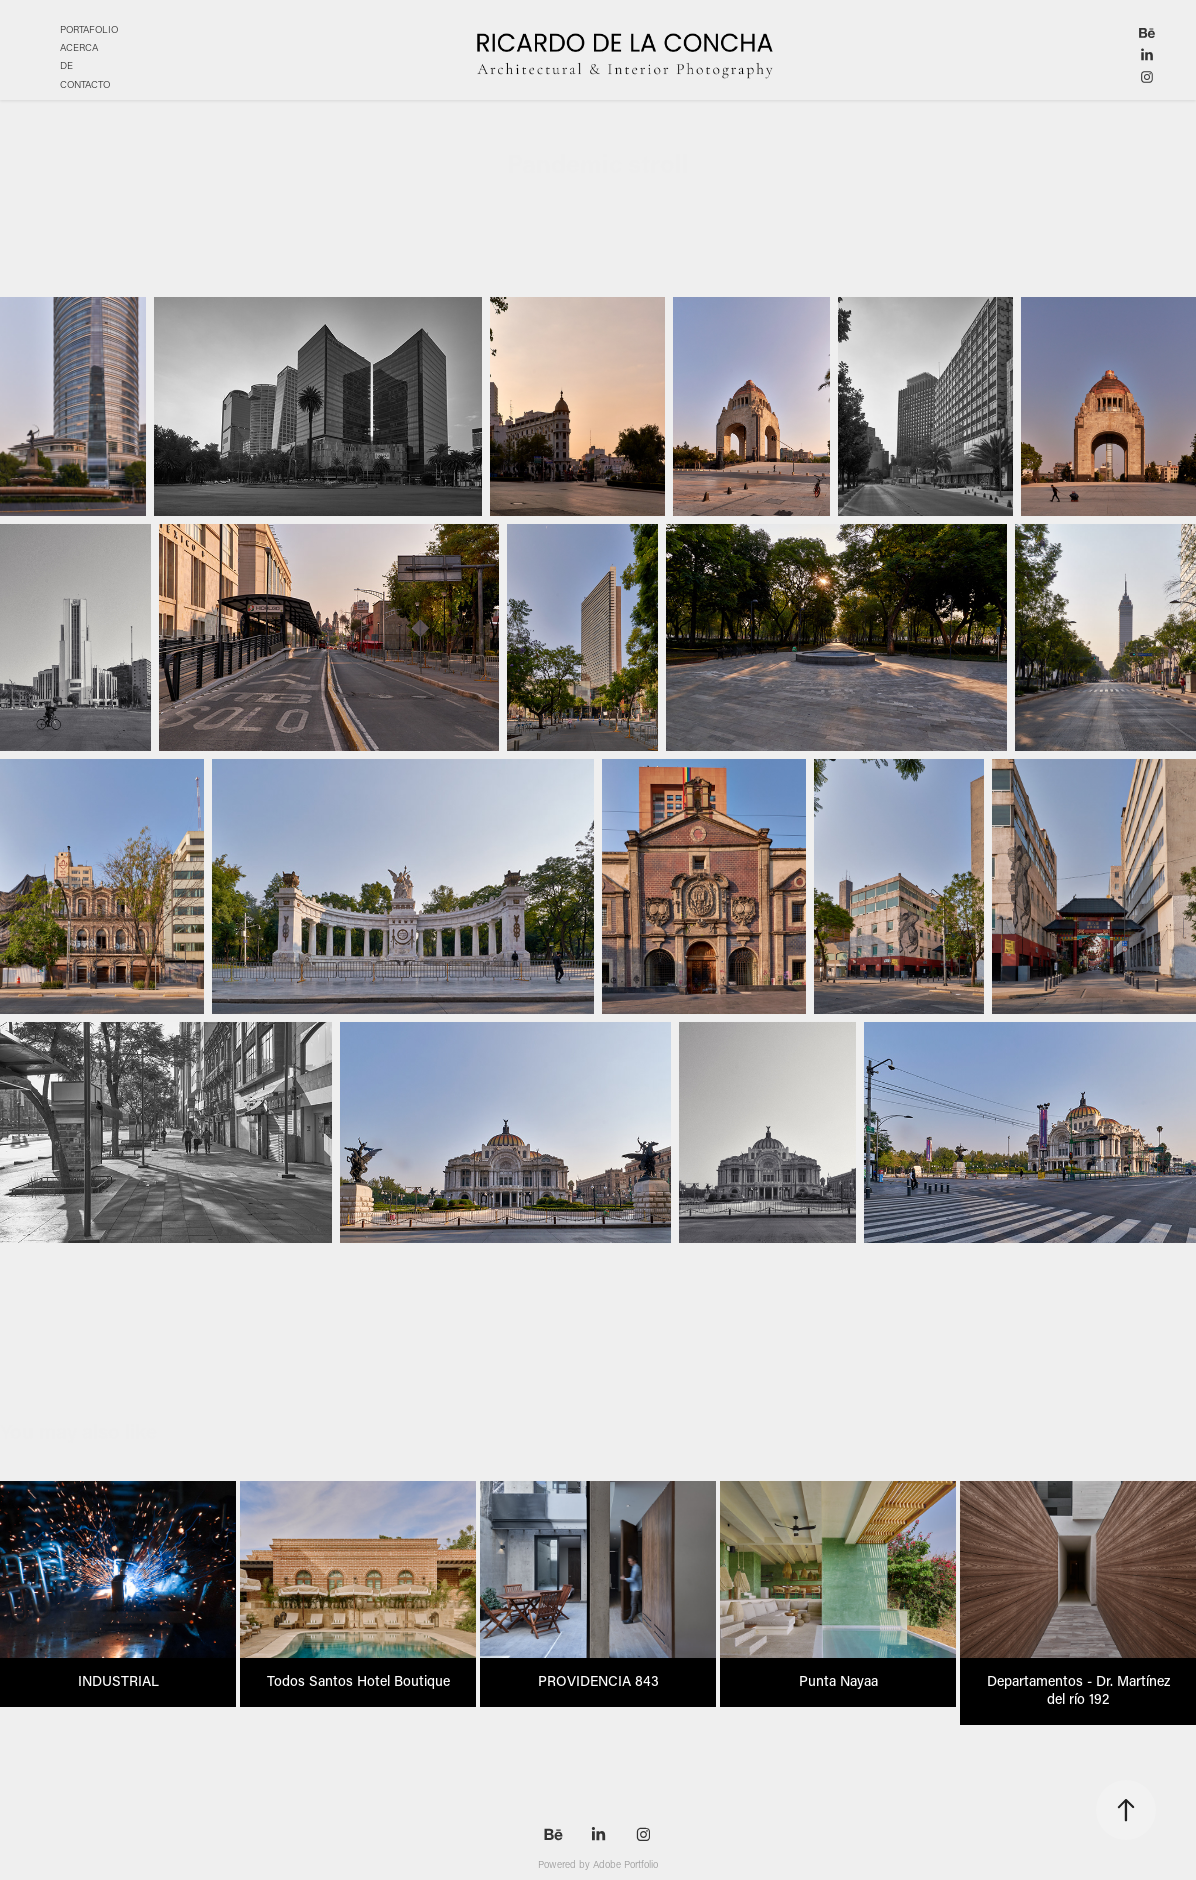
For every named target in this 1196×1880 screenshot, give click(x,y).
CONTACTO (85, 84)
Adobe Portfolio (625, 1864)
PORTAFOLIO (89, 29)
